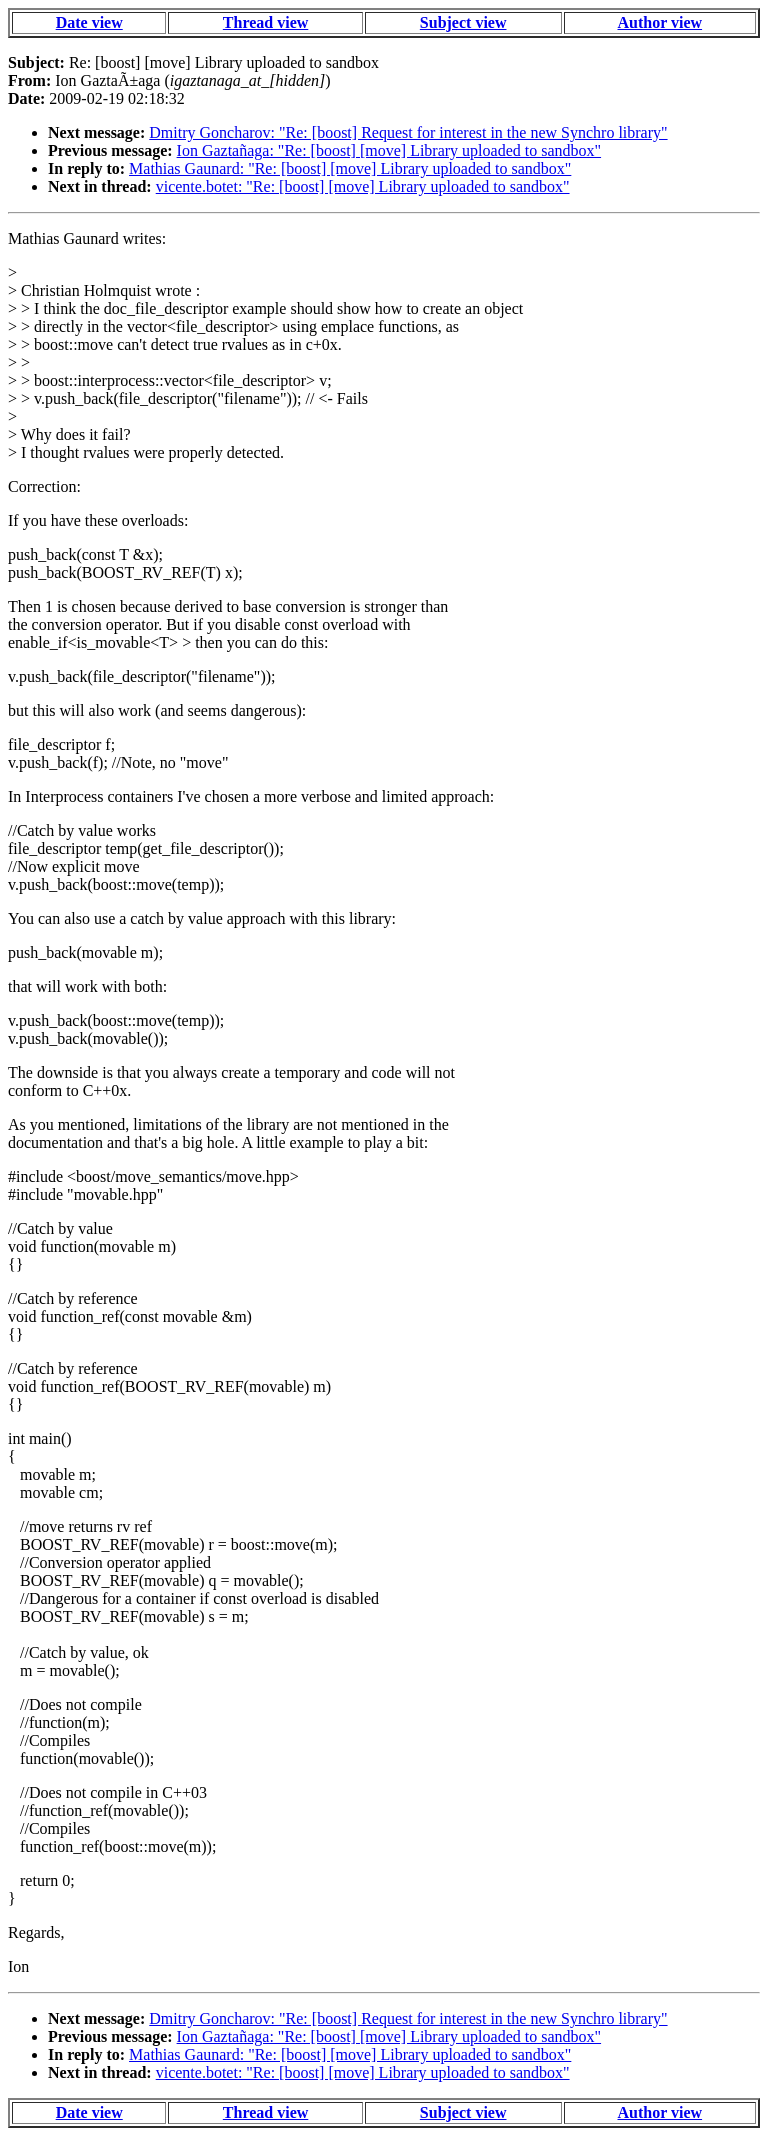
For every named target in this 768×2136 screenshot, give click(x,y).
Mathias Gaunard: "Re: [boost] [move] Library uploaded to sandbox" (350, 168)
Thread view (265, 22)
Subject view (463, 22)
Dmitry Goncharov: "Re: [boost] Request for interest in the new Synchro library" (408, 132)
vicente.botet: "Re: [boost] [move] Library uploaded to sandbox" (363, 186)
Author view (660, 22)
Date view (89, 22)
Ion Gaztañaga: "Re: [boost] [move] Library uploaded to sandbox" (389, 150)
